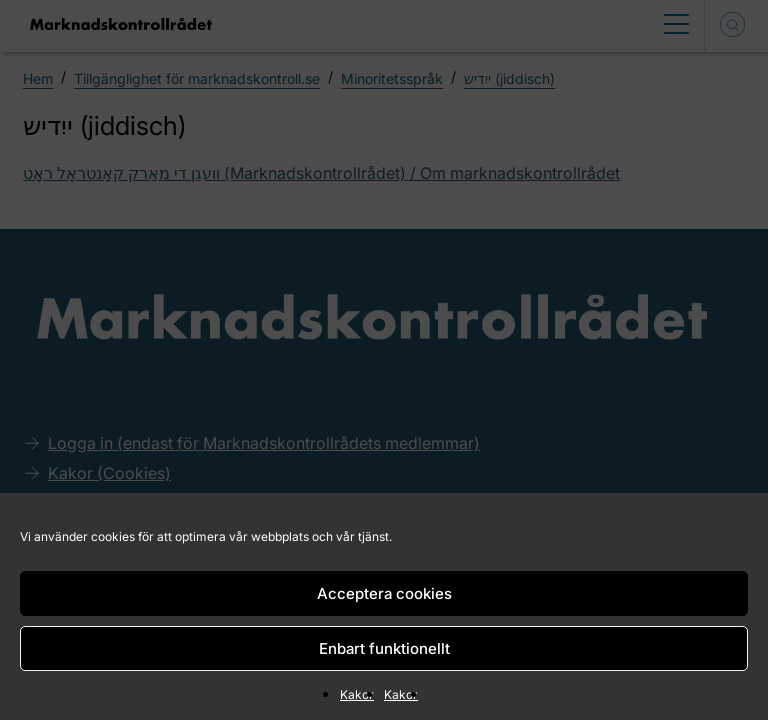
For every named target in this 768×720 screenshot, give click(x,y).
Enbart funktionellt (384, 648)
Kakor (357, 694)
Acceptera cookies (384, 593)
